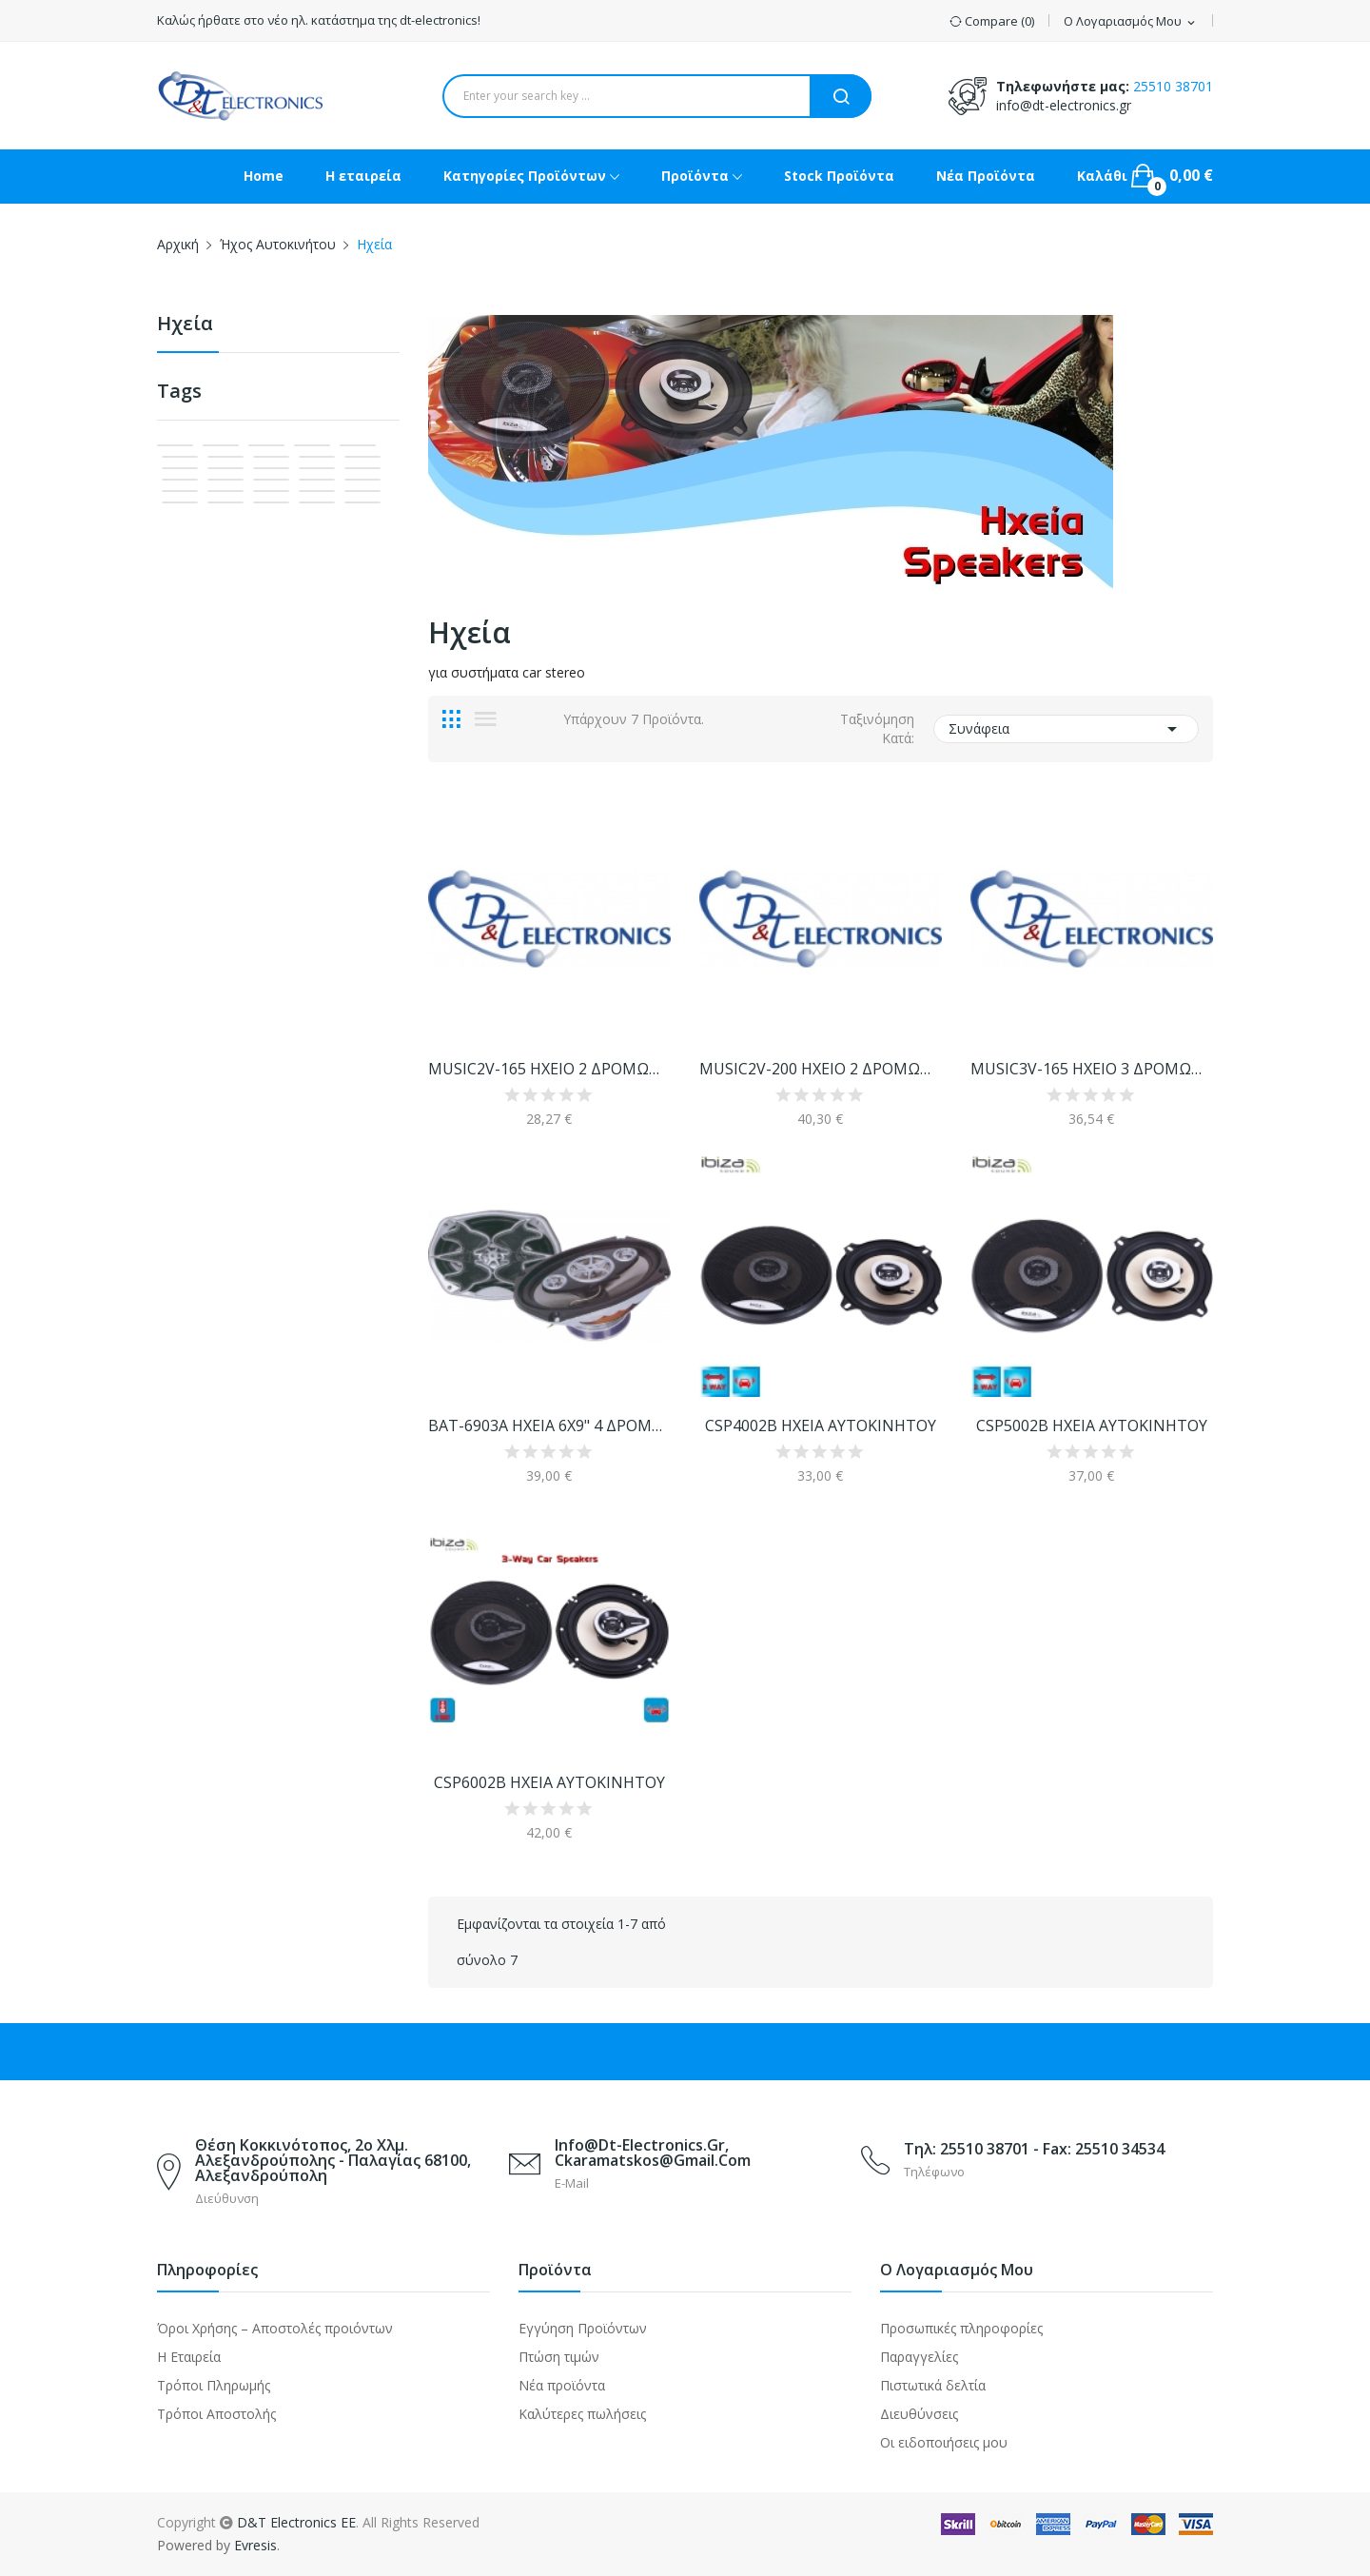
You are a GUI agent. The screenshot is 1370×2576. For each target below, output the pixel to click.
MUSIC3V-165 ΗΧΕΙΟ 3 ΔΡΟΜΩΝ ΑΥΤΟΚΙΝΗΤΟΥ (1091, 1068)
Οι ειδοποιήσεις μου (944, 2442)
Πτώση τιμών (559, 2357)
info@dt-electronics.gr (1063, 105)
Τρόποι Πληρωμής (213, 2385)
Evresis (255, 2545)
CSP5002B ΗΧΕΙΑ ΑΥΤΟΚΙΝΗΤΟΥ (1091, 1425)
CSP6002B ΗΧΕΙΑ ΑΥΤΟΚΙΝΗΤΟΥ (549, 1782)
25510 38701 (1173, 86)
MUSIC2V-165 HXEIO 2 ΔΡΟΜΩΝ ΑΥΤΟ (549, 1068)
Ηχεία (185, 325)
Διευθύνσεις (919, 2414)
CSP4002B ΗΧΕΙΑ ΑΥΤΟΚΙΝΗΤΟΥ (820, 1425)
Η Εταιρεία (189, 2357)
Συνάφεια (1066, 729)
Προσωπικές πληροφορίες (961, 2328)
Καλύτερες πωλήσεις (582, 2414)
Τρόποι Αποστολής (216, 2414)
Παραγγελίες (919, 2357)
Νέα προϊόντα (562, 2385)
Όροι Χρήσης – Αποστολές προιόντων (275, 2328)
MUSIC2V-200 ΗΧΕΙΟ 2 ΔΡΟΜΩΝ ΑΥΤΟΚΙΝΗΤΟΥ (820, 1068)
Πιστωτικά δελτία (933, 2385)
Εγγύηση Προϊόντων (583, 2328)
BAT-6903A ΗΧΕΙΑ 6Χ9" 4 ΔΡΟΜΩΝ (549, 1425)
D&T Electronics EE (296, 2522)
